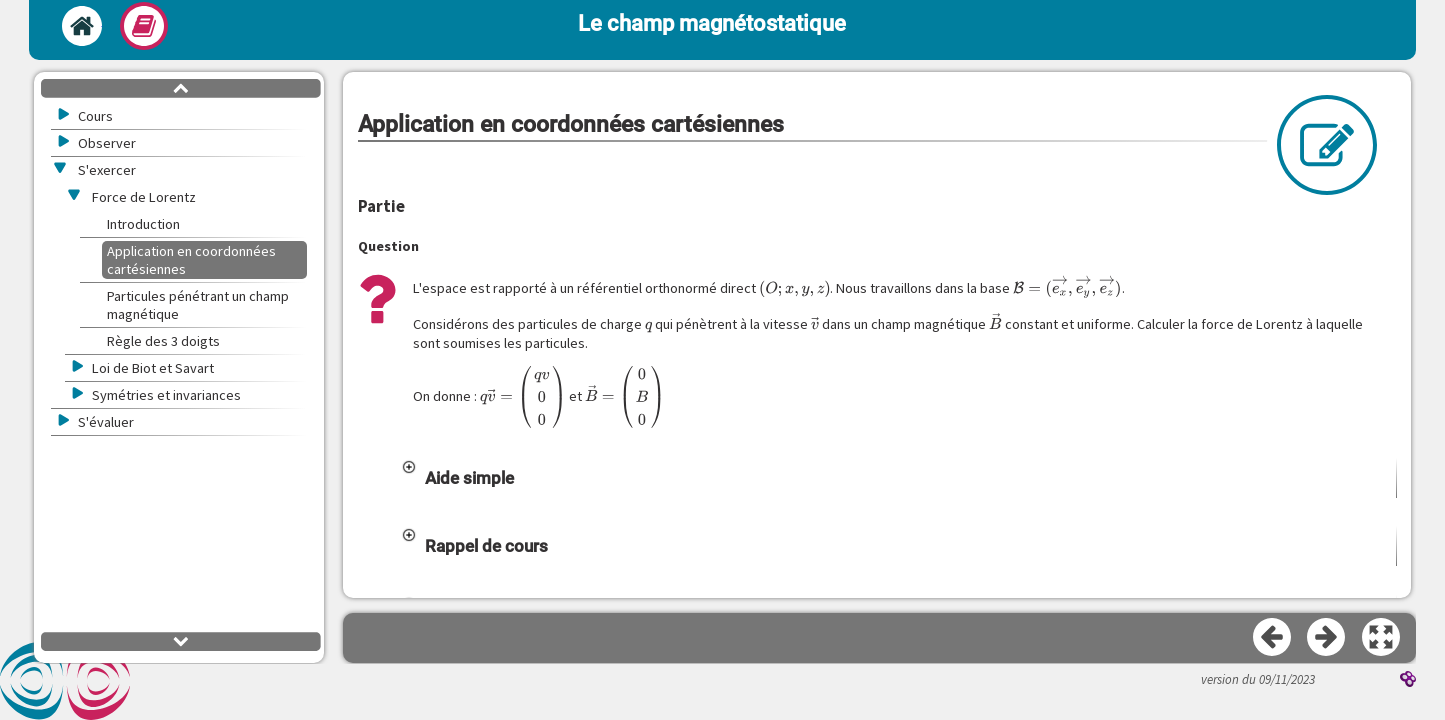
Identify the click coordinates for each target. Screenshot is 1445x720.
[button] (898, 518)
